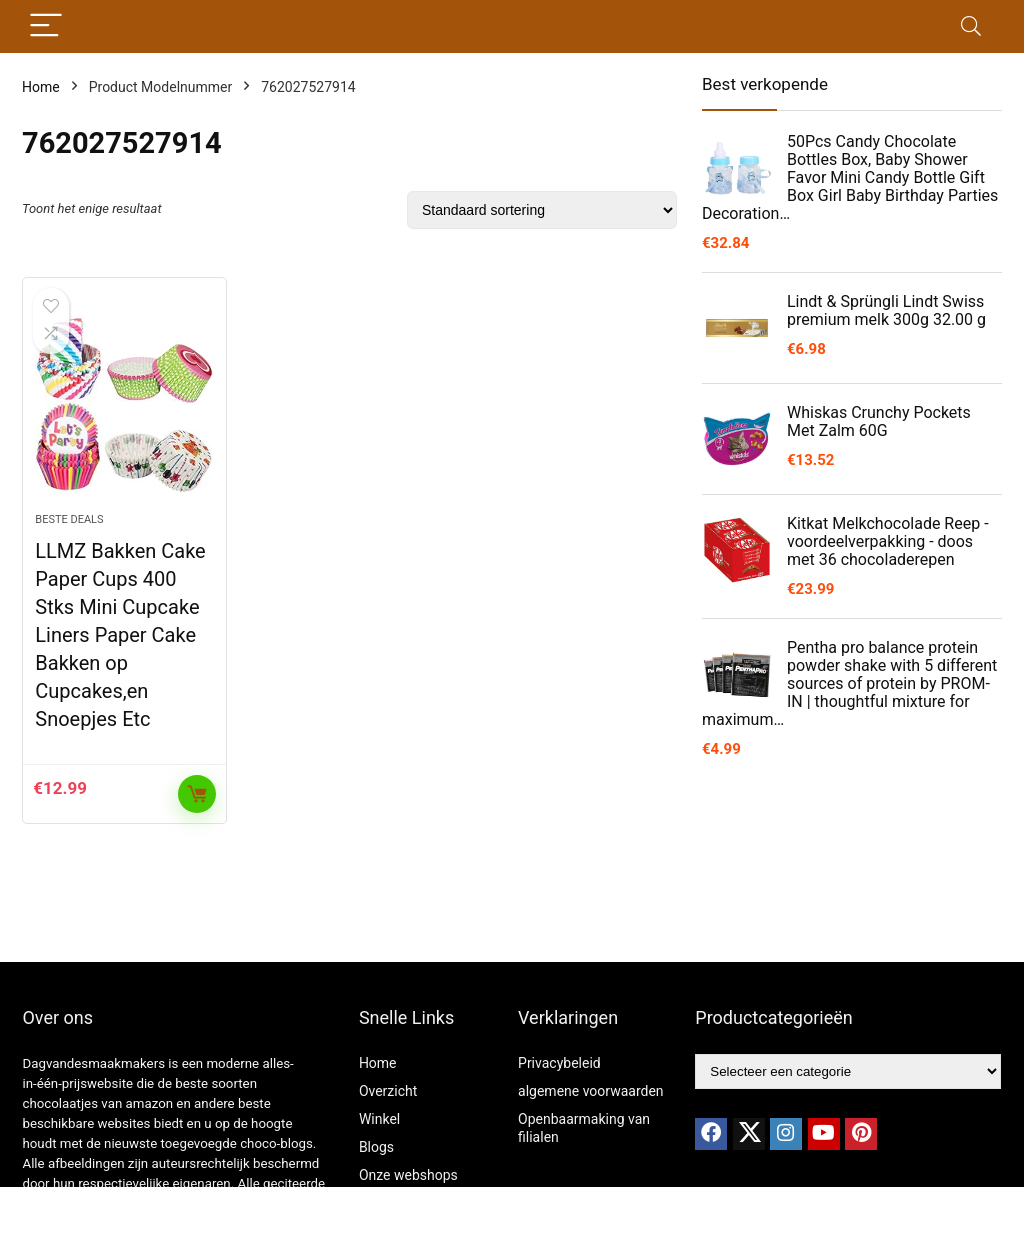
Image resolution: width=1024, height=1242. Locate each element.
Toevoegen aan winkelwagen (197, 794)
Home (41, 87)
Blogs (376, 1147)
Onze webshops (408, 1175)
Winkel (379, 1119)
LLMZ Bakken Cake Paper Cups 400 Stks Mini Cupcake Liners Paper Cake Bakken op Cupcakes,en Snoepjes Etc (120, 635)
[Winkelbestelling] (542, 210)
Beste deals (69, 519)
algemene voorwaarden (591, 1091)
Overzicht (388, 1091)
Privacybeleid (559, 1063)
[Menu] (46, 26)
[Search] (971, 26)
